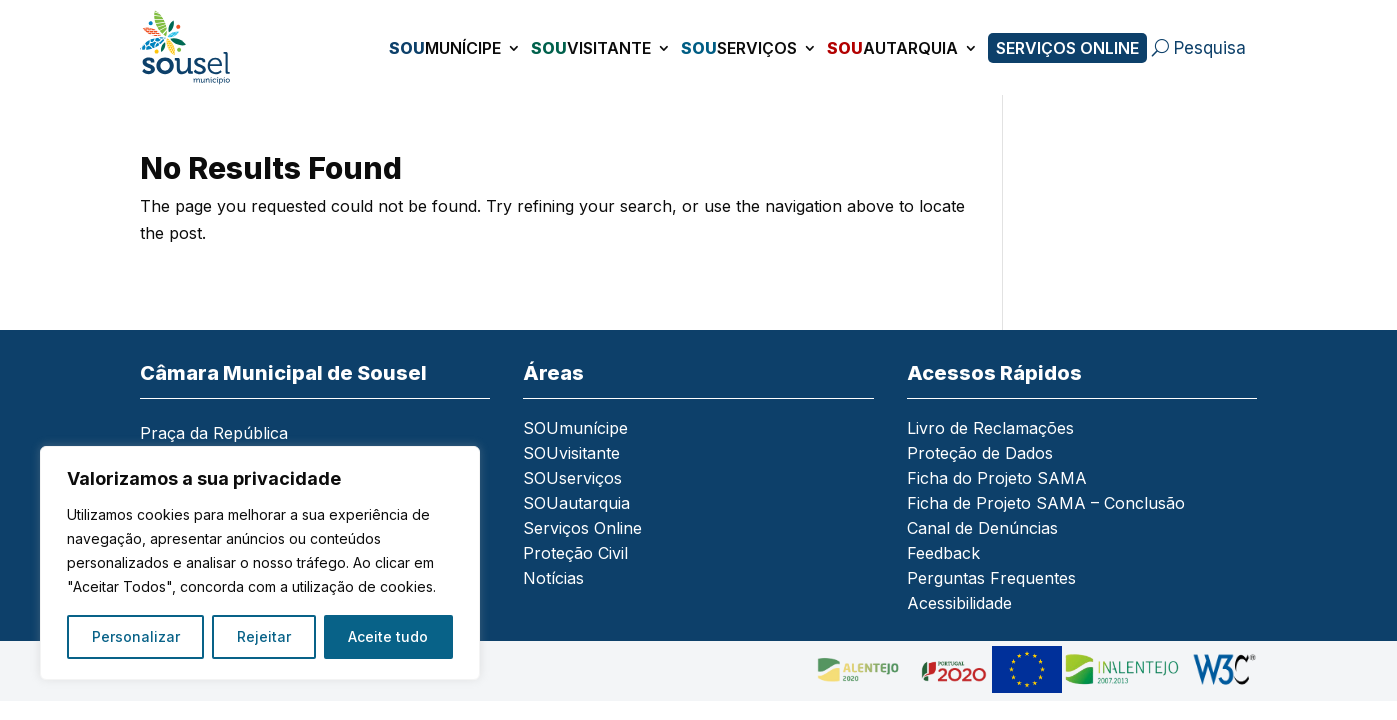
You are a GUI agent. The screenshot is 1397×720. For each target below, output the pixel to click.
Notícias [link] (553, 579)
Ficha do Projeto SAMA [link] (997, 479)
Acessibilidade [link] (959, 604)
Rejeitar (264, 636)
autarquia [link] (892, 48)
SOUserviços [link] (572, 479)
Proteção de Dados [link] (980, 454)
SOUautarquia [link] (576, 504)
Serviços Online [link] (1067, 48)
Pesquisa (1210, 48)
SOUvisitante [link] (571, 454)
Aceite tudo (388, 636)
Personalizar (136, 636)
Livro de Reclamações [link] (990, 429)
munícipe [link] (445, 48)
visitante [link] (591, 48)
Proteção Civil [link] (575, 554)
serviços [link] (739, 48)
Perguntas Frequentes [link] (991, 579)
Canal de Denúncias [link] (982, 529)
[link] (196, 47)
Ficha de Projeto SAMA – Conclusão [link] (1046, 504)
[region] (260, 563)
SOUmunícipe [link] (575, 429)
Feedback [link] (943, 554)
